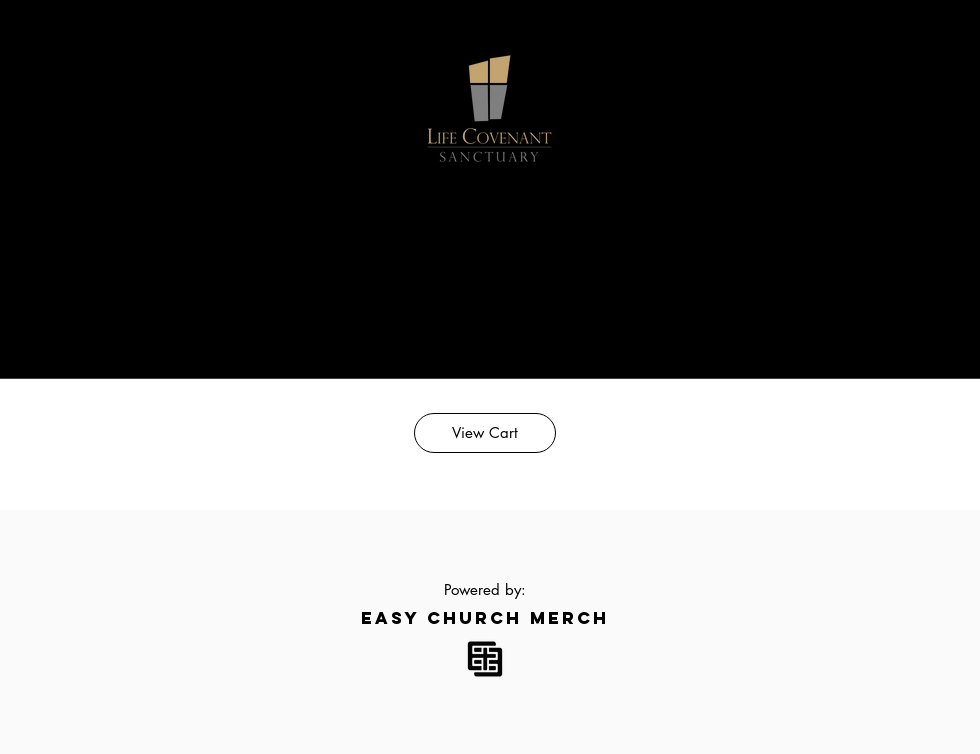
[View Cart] (485, 433)
